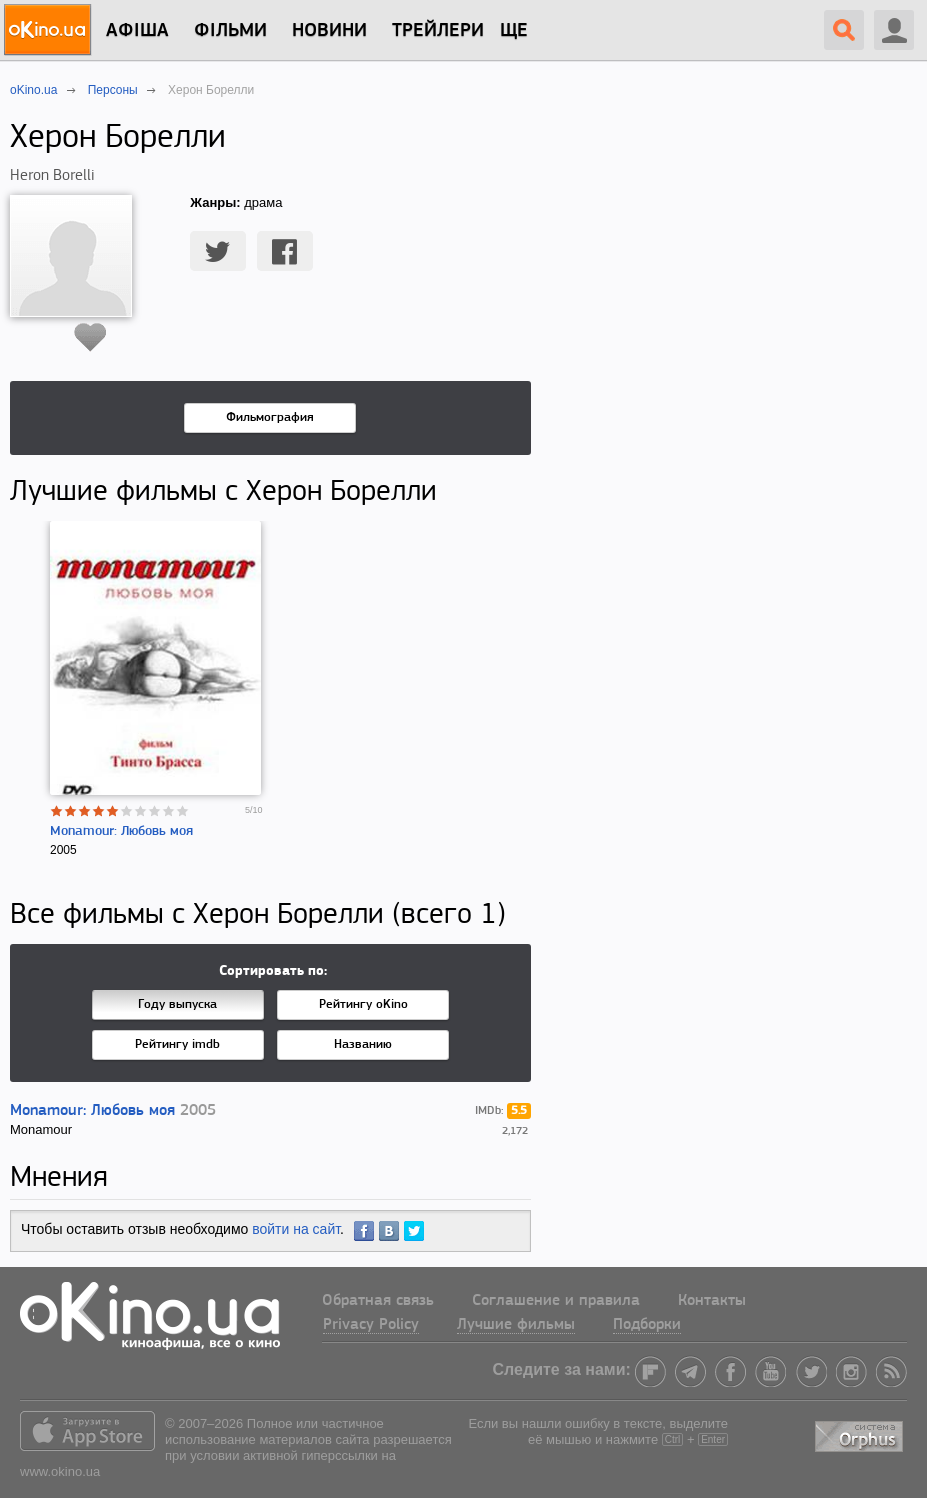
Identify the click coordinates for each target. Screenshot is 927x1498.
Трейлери (438, 31)
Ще (514, 31)
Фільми (230, 31)
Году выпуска (177, 1004)
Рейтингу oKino (363, 1004)
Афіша (137, 31)
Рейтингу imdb (177, 1044)
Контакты (712, 1301)
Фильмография (270, 417)
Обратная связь (378, 1301)
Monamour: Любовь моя (121, 831)
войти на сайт (296, 1229)
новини (329, 31)
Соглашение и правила (556, 1301)
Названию (363, 1044)
